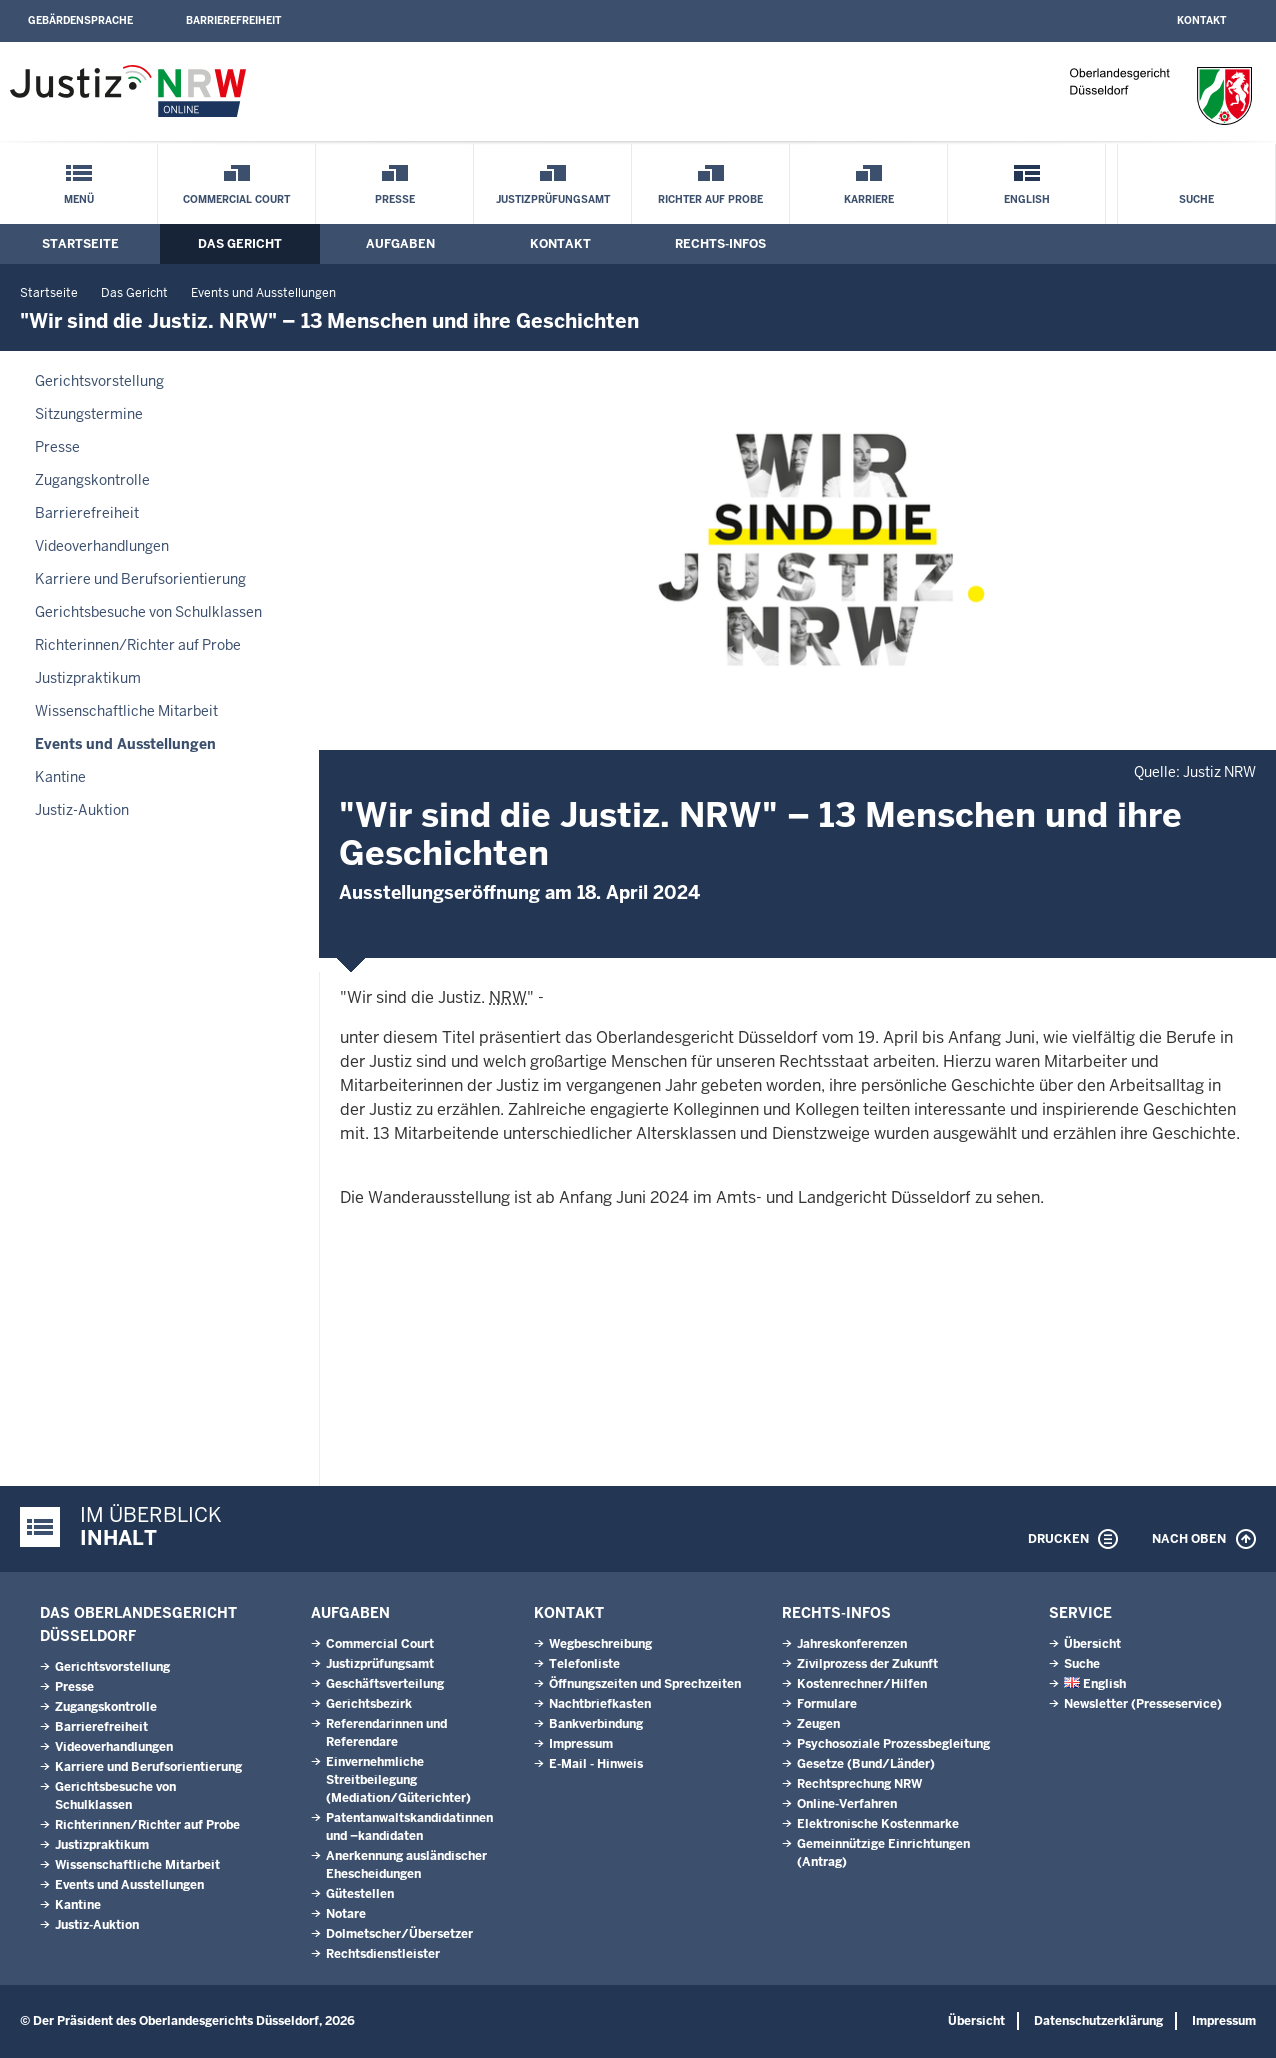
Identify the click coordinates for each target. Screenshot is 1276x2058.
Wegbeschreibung (600, 1644)
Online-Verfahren (847, 1804)
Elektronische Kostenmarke (878, 1824)
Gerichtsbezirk (369, 1704)
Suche (1196, 199)
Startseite (80, 244)
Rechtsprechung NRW (859, 1784)
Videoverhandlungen (102, 546)
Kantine (60, 777)
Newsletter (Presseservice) (1143, 1704)
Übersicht (1092, 1644)
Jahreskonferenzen (852, 1644)
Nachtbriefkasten (600, 1704)
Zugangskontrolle (92, 480)
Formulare (827, 1704)
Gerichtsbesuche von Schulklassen (148, 612)
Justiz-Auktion (82, 810)
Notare (346, 1914)
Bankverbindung (596, 1724)
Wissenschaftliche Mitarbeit (126, 711)
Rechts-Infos (720, 244)
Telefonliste (584, 1664)
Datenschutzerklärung (1098, 2021)
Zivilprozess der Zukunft (867, 1664)
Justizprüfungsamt (553, 199)
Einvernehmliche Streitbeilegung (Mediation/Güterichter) (398, 1780)
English (1027, 199)
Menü (79, 199)
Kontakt (1201, 20)
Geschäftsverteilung (385, 1684)
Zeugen (818, 1724)
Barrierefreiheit (233, 20)
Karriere (869, 199)
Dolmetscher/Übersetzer (399, 1934)
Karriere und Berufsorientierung (140, 579)
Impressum (581, 1744)
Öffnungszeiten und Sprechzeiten (645, 1684)
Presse (395, 199)
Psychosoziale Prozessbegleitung (893, 1744)
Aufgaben (400, 244)
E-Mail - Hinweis (596, 1764)
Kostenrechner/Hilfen (862, 1684)
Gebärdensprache (80, 20)
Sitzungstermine (89, 414)
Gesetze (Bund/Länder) (866, 1764)
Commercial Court (236, 199)
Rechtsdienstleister (383, 1954)
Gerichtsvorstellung (99, 381)
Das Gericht (240, 244)
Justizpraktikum (88, 678)
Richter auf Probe (710, 199)
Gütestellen (360, 1894)
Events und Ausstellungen (263, 293)
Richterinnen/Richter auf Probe (138, 645)
